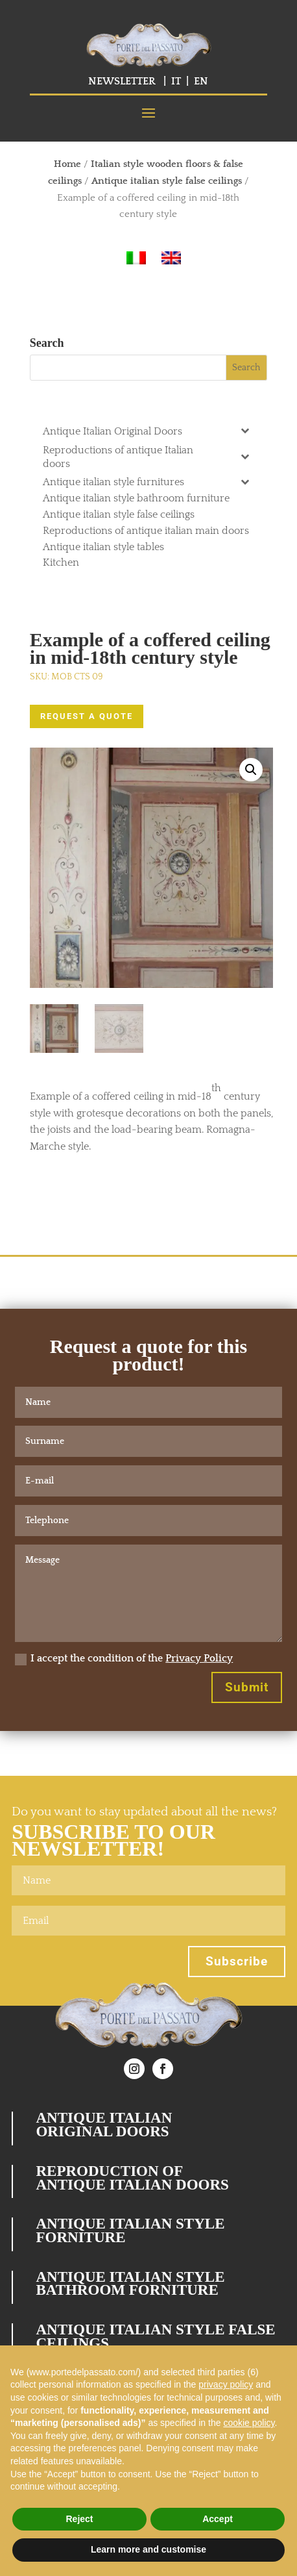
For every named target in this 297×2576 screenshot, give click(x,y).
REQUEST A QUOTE (86, 716)
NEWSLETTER (122, 81)
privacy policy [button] (225, 2384)
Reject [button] (79, 2519)
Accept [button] (217, 2519)
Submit (246, 1687)
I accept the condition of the (124, 1658)
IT (176, 81)
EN (201, 81)
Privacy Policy (199, 1658)
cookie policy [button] (248, 2423)
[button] (251, 769)
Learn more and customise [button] (148, 2549)
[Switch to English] (171, 258)
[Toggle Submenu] (244, 430)
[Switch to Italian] (136, 258)
